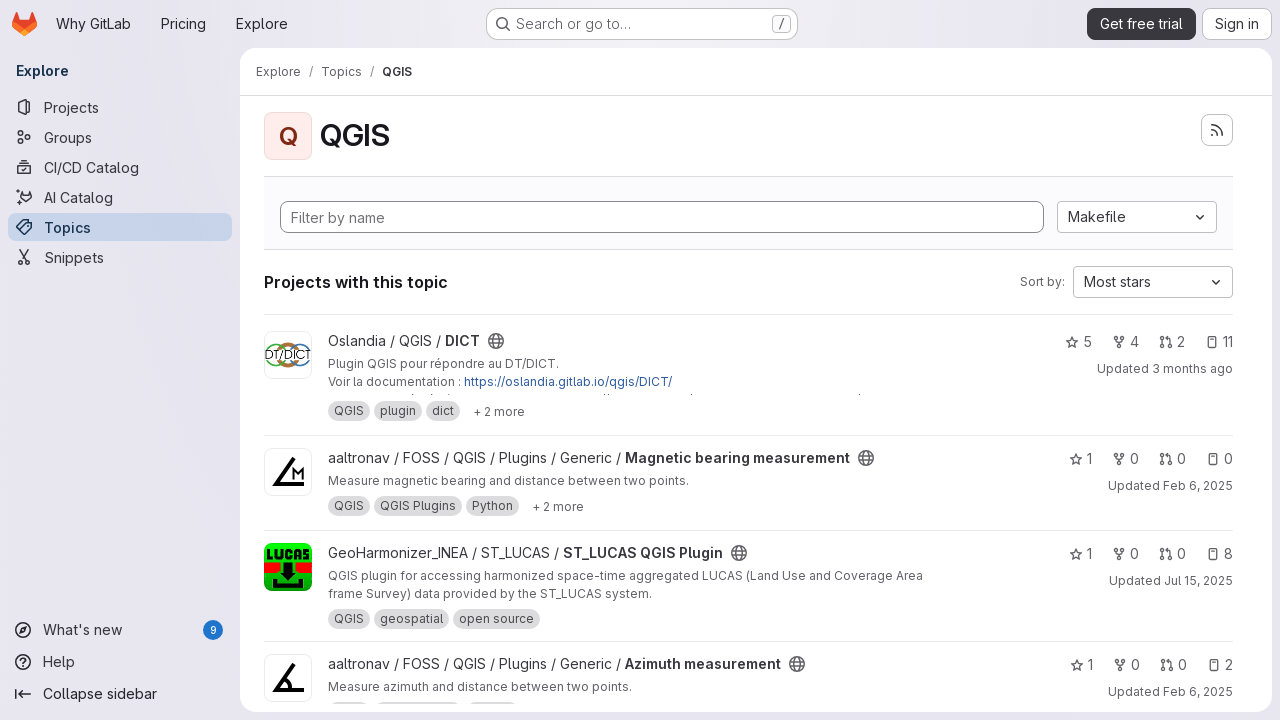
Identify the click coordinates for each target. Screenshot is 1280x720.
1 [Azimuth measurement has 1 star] (1081, 664)
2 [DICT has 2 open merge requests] (1172, 341)
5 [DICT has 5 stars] (1078, 341)
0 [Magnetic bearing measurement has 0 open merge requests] (1172, 458)
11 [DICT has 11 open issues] (1219, 341)
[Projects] (120, 107)
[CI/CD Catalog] (120, 167)
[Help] (120, 662)
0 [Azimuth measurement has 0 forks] (1126, 664)
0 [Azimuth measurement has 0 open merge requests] (1173, 664)
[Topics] (120, 227)
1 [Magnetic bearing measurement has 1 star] (1080, 458)
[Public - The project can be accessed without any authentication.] (496, 341)
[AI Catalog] (120, 197)
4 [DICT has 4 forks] (1125, 341)
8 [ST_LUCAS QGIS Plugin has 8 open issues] (1219, 553)
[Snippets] (120, 257)
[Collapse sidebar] (120, 694)
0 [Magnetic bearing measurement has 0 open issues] (1219, 458)
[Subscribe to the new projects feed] (1217, 130)
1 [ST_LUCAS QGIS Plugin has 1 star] (1080, 553)
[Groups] (120, 137)
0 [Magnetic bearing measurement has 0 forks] (1125, 458)
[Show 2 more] (499, 411)
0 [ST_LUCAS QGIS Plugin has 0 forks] (1125, 553)
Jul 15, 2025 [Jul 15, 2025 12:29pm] (1198, 580)
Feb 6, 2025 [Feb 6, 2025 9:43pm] (1198, 485)
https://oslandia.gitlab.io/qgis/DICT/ (568, 381)
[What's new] (120, 630)
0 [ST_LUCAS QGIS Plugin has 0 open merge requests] (1172, 553)
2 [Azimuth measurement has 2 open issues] (1220, 664)
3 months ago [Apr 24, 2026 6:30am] (1192, 368)
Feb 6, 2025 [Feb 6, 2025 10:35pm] (1198, 691)
